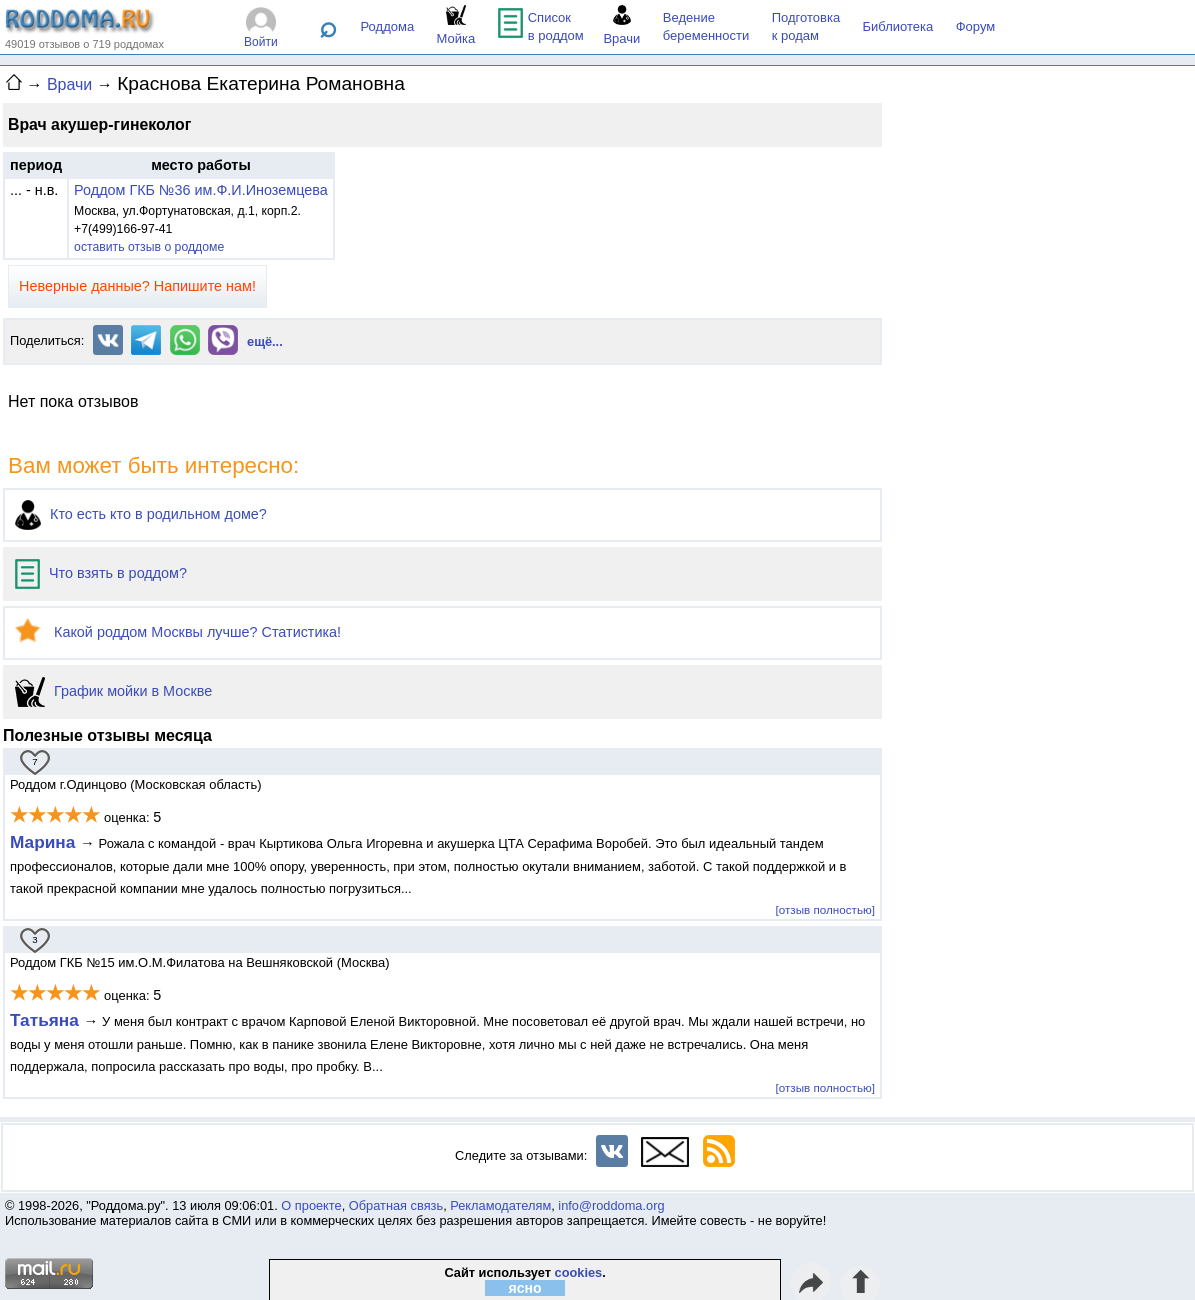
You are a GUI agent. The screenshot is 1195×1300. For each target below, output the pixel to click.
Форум (976, 26)
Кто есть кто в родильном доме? (141, 514)
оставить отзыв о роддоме (149, 247)
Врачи (69, 84)
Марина (45, 842)
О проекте (311, 1205)
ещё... (265, 341)
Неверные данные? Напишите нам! (137, 286)
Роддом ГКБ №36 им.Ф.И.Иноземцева (201, 190)
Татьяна (47, 1020)
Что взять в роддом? (101, 573)
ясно (525, 1288)
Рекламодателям (500, 1205)
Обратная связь (396, 1205)
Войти (261, 42)
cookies (579, 1272)
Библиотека (898, 26)
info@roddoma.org (611, 1205)
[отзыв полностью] (825, 909)
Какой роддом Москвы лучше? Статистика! (178, 632)
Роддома (388, 26)
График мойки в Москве (113, 691)
